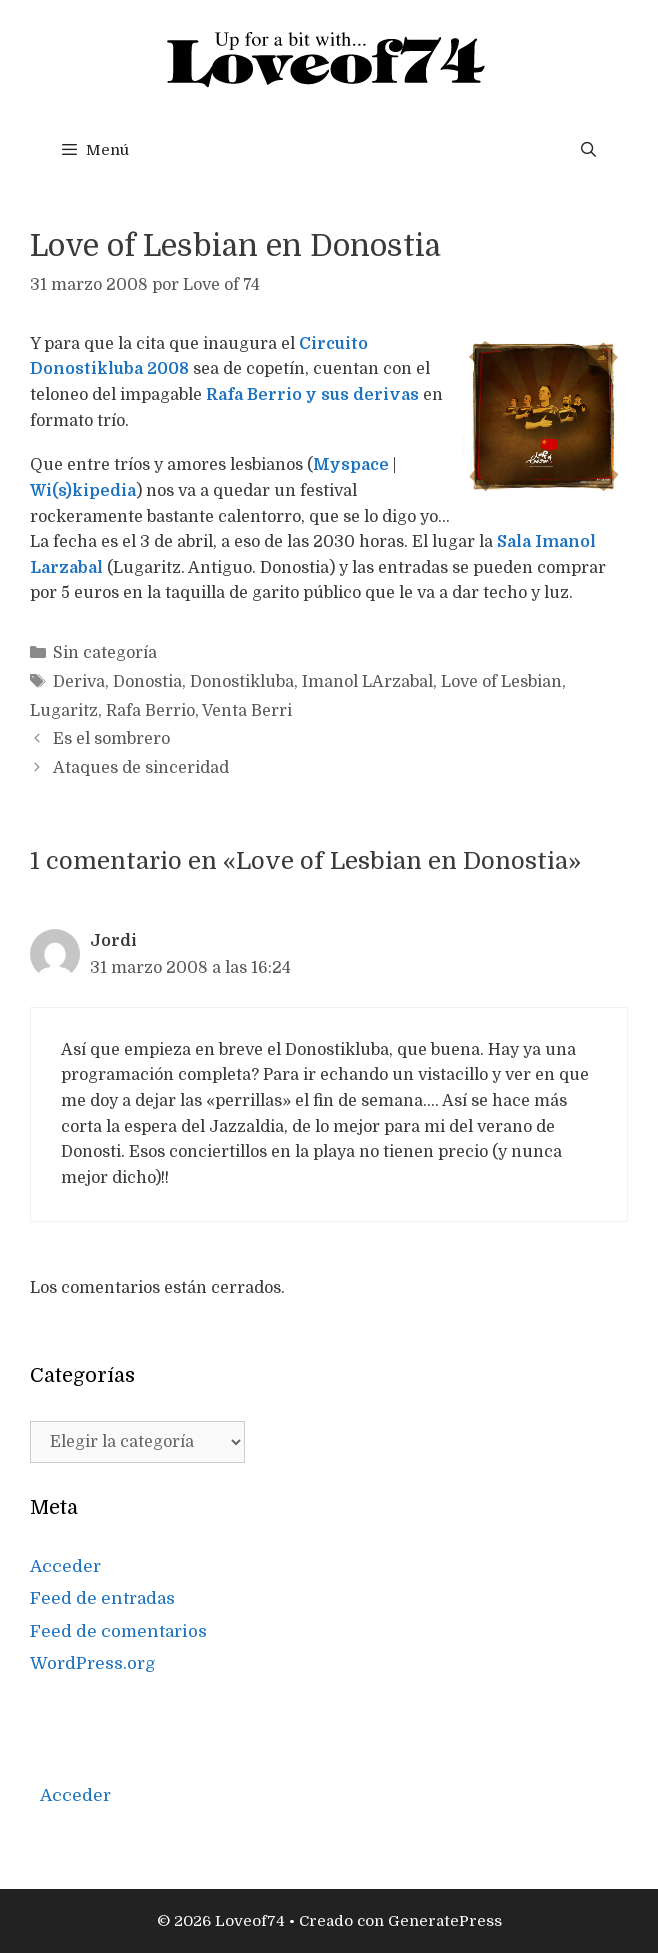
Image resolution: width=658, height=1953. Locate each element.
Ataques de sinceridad (141, 768)
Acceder (65, 1566)
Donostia (147, 682)
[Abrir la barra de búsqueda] (588, 150)
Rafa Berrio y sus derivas (314, 395)
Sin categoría (105, 653)
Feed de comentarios (118, 1631)
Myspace (353, 465)
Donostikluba (242, 682)
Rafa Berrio (150, 711)
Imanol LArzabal (367, 682)
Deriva (79, 682)
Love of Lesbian (501, 682)
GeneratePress (445, 1921)
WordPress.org (93, 1663)
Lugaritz (64, 711)
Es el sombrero (111, 739)
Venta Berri (247, 711)
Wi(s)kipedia (83, 491)
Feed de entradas (102, 1598)
